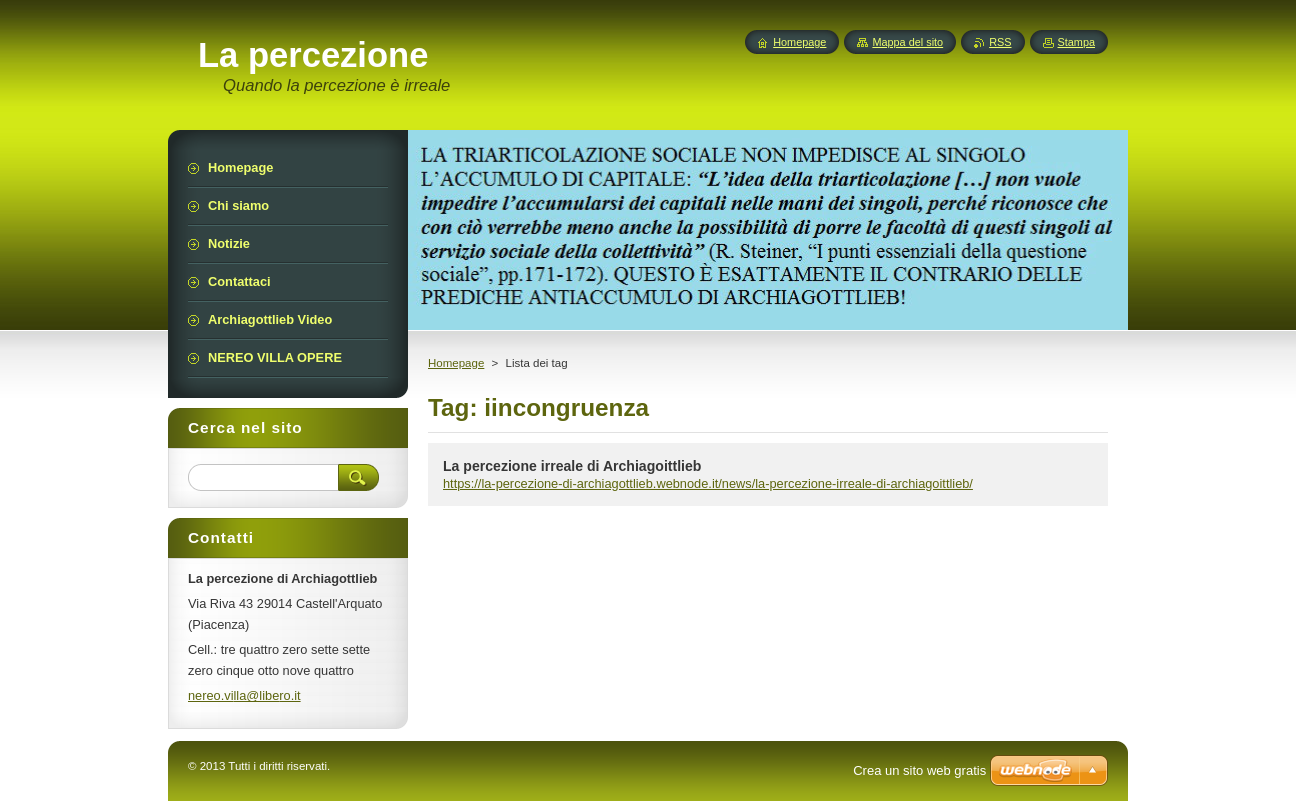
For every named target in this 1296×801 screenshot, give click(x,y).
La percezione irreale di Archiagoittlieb (572, 466)
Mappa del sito (907, 42)
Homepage (456, 363)
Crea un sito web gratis (919, 770)
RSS (1000, 42)
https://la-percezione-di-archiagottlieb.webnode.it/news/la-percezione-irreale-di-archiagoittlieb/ (708, 483)
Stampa (1076, 42)
